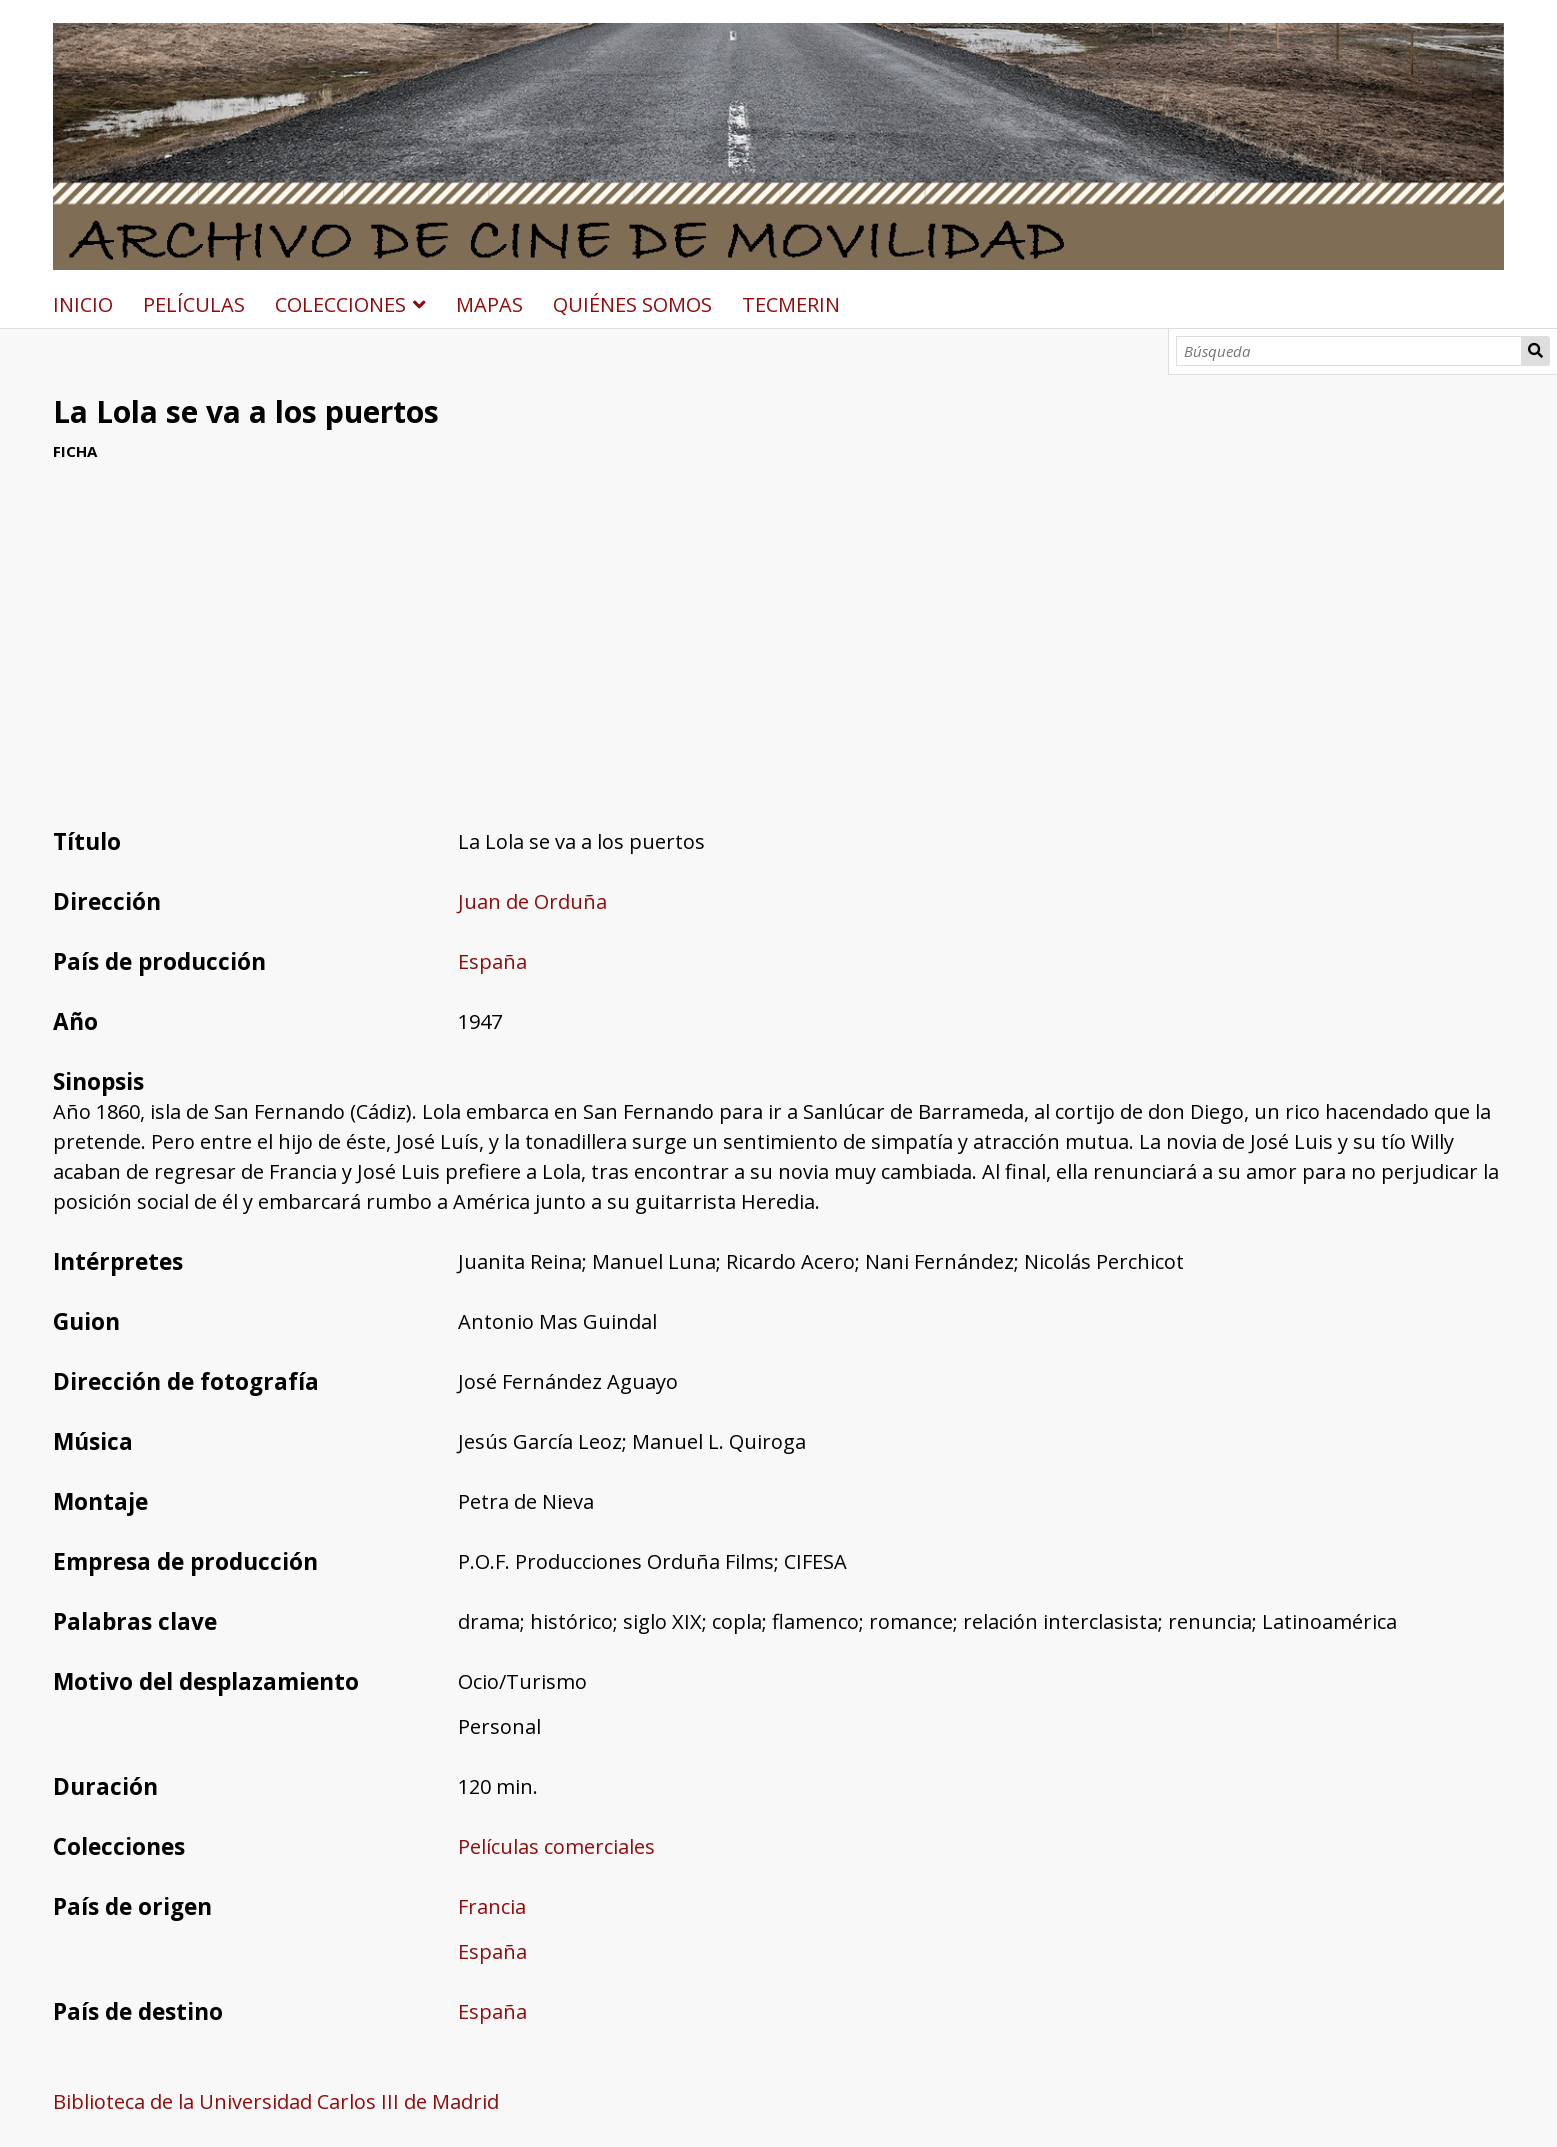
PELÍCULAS (194, 304)
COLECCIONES (340, 304)
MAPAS (489, 304)
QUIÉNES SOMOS (632, 304)
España (492, 961)
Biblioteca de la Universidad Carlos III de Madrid (276, 2101)
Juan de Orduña (532, 901)
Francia (492, 1906)
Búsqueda (1536, 351)
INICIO (83, 304)
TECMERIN (791, 304)
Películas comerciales (556, 1846)
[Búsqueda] (1349, 351)
